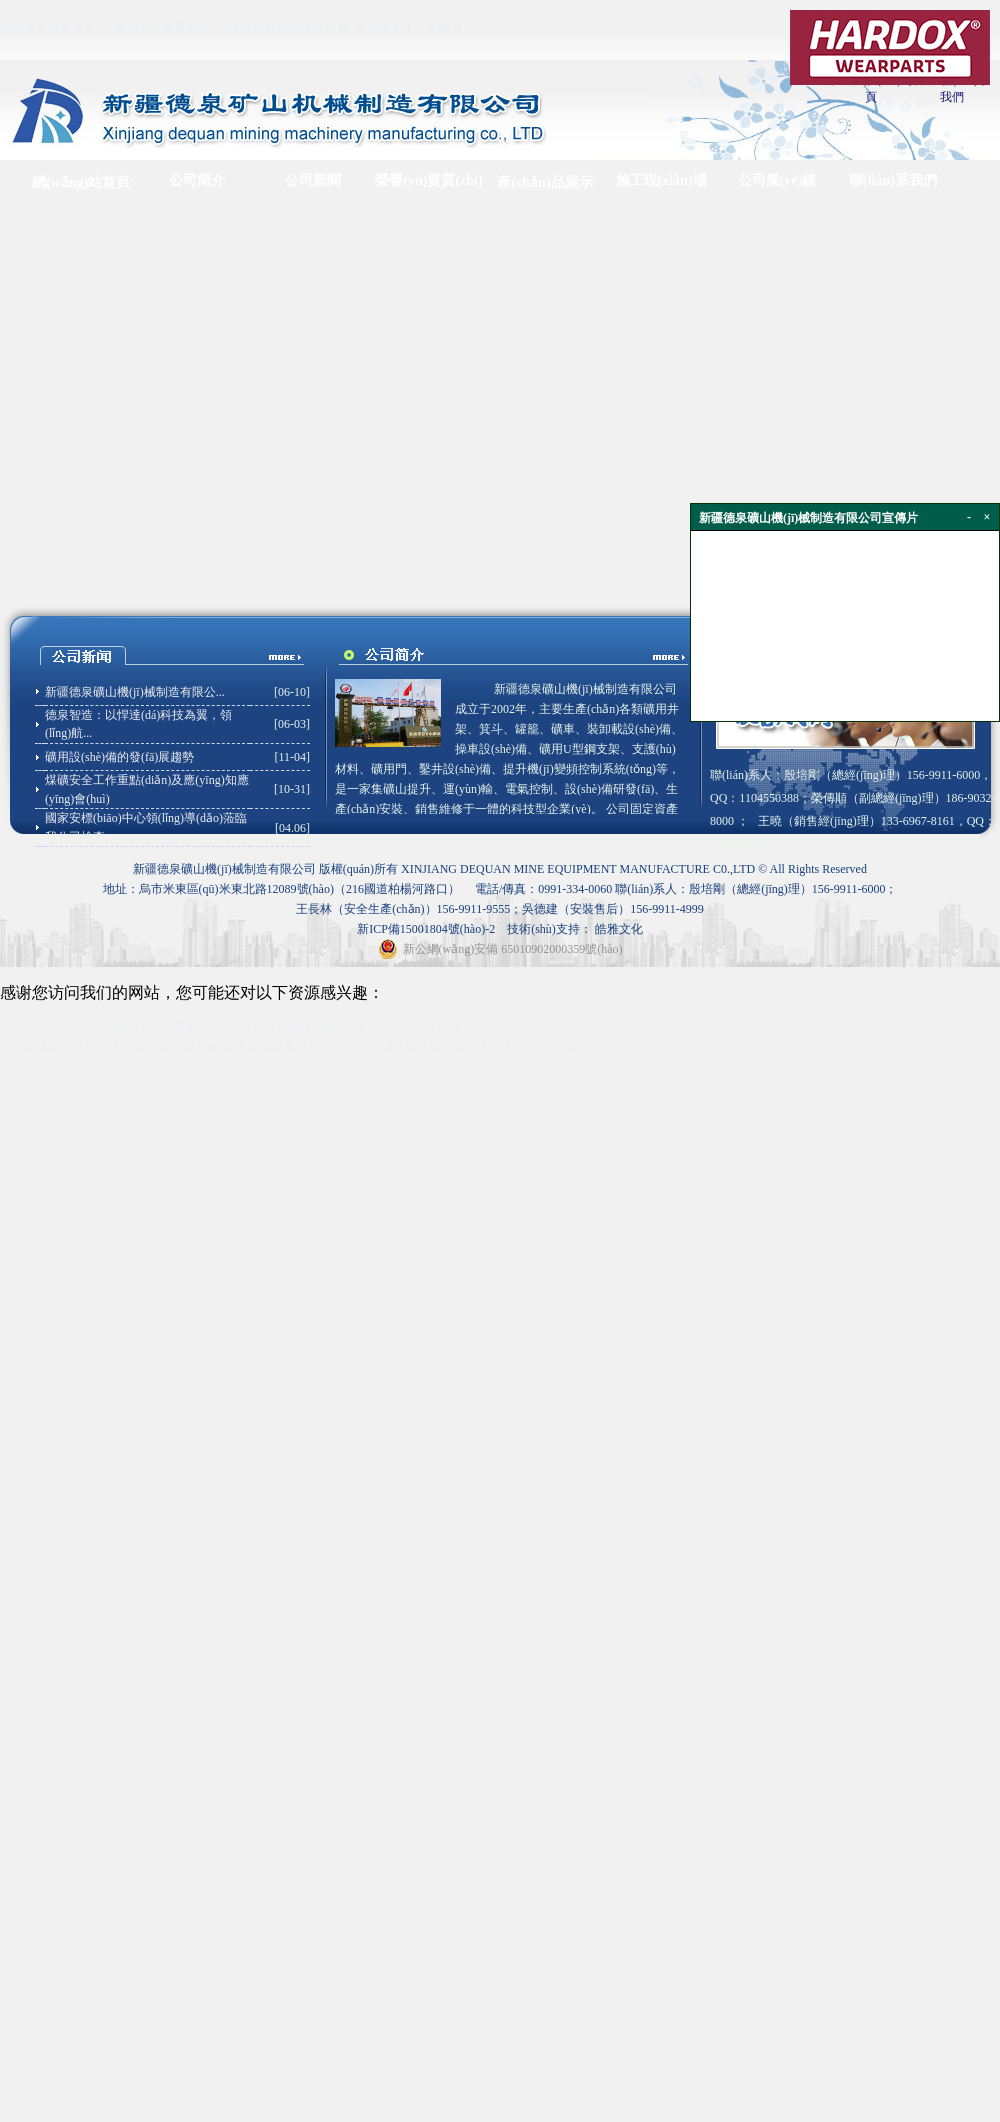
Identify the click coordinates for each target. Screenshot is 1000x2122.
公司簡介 (197, 180)
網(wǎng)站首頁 (81, 182)
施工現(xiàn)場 (661, 180)
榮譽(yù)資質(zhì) (428, 180)
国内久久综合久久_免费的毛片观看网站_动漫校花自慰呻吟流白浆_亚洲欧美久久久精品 (231, 29)
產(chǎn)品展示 (544, 182)
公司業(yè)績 (777, 180)
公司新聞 (313, 180)
